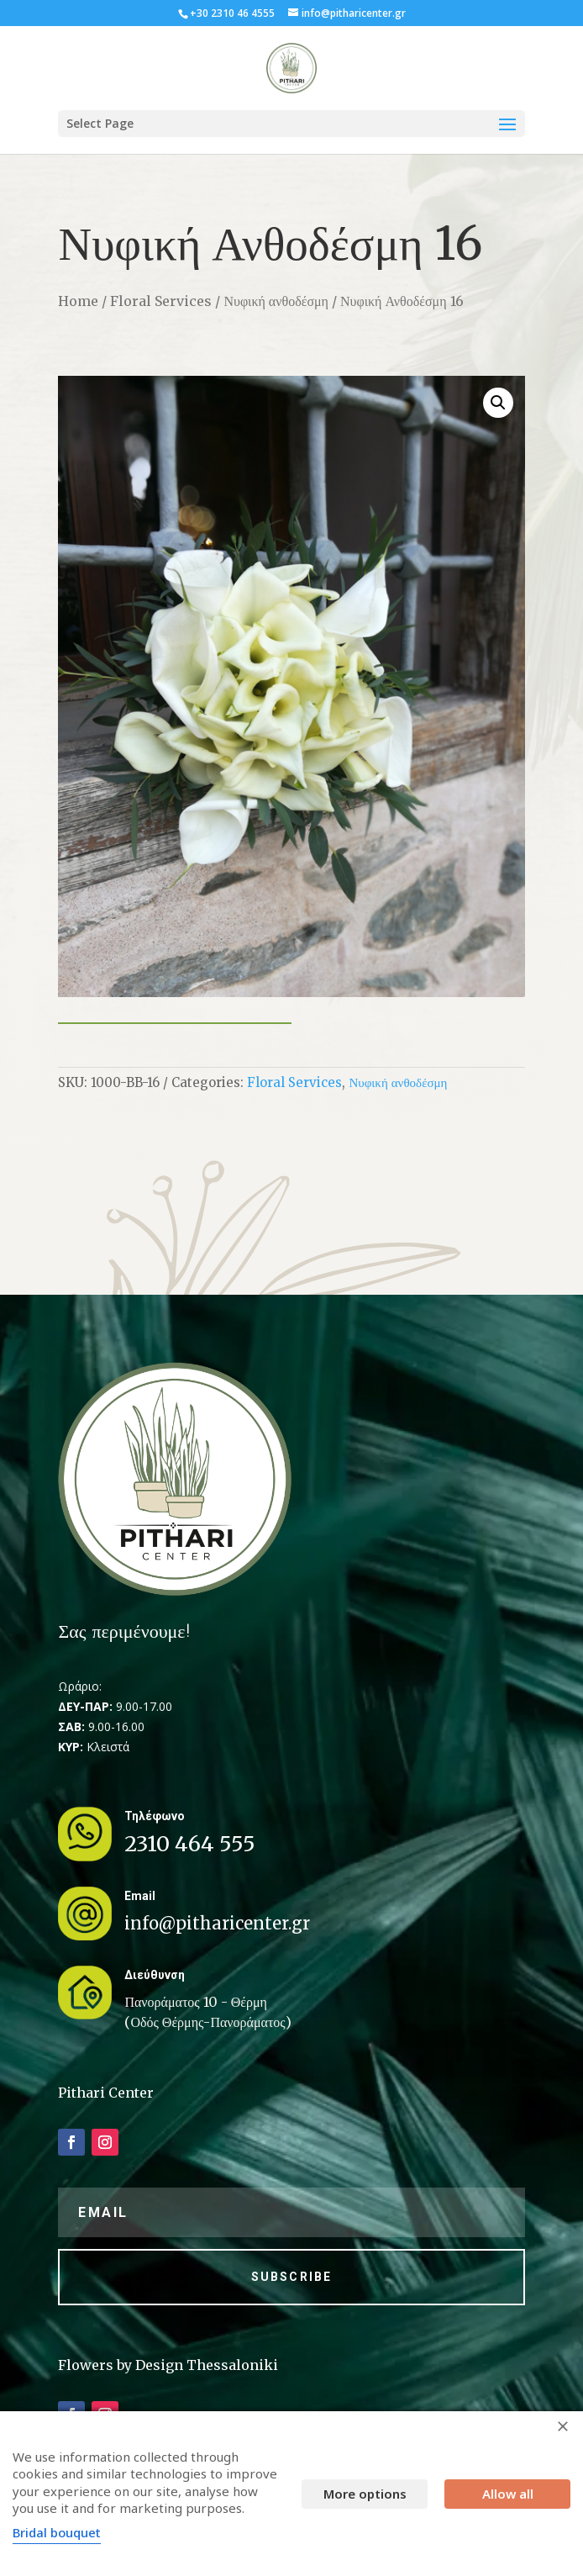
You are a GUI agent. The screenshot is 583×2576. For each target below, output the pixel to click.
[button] (498, 403)
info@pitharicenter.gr (217, 1923)
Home (78, 301)
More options (365, 2493)
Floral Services (161, 301)
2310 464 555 (189, 1843)
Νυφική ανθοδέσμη (275, 301)
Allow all (507, 2493)
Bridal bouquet (57, 2532)
